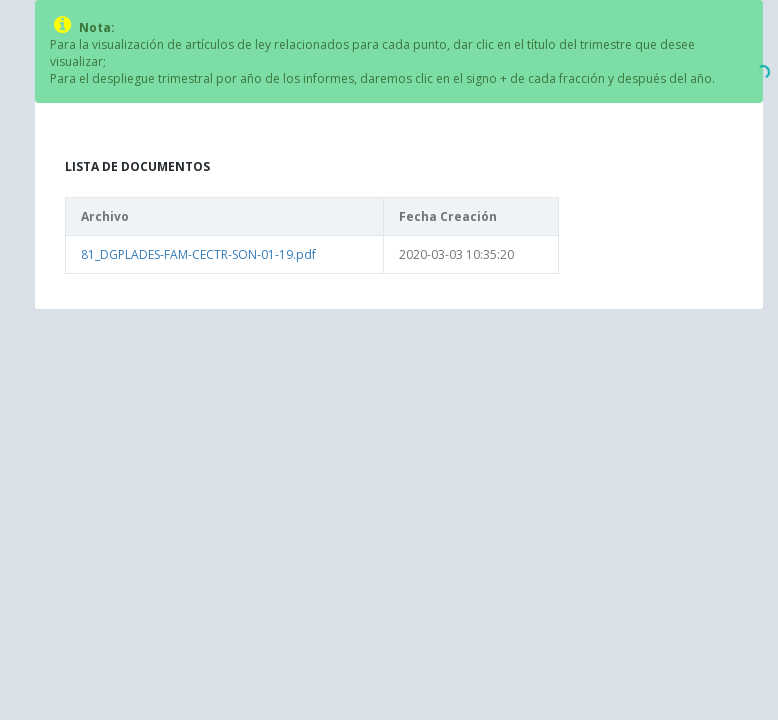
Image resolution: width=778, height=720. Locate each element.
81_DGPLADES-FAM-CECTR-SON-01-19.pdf (198, 254)
